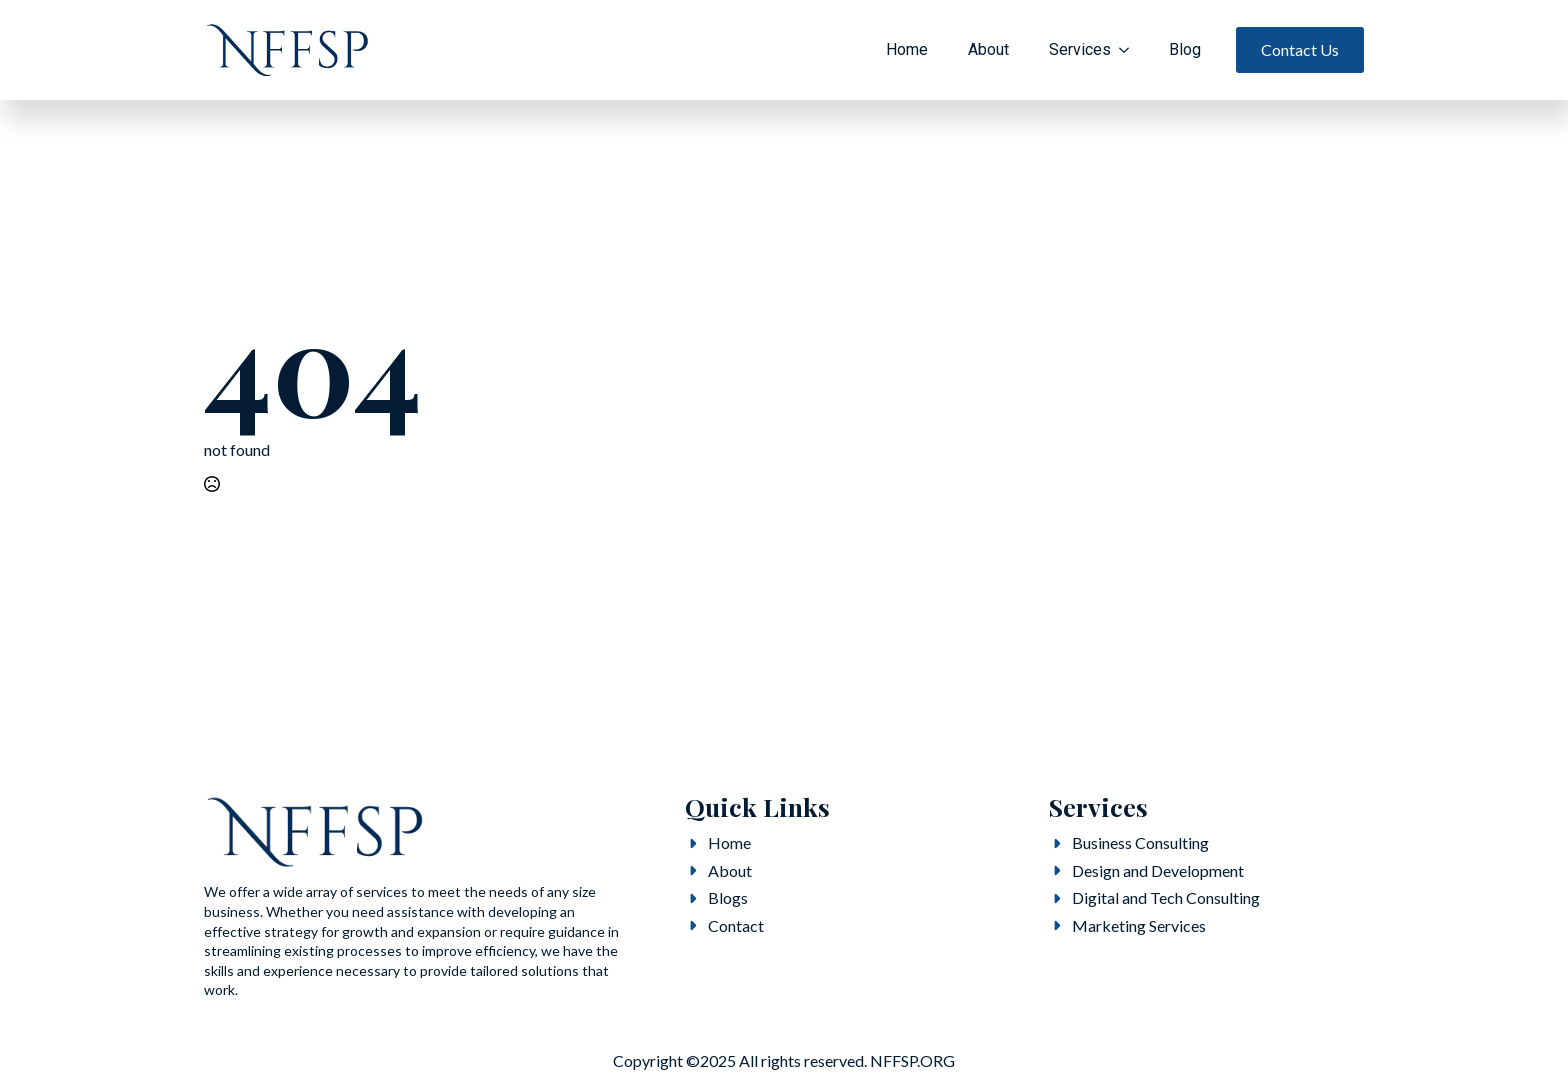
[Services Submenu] (1130, 50)
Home (907, 49)
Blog (1185, 49)
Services (1080, 49)
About (988, 49)
